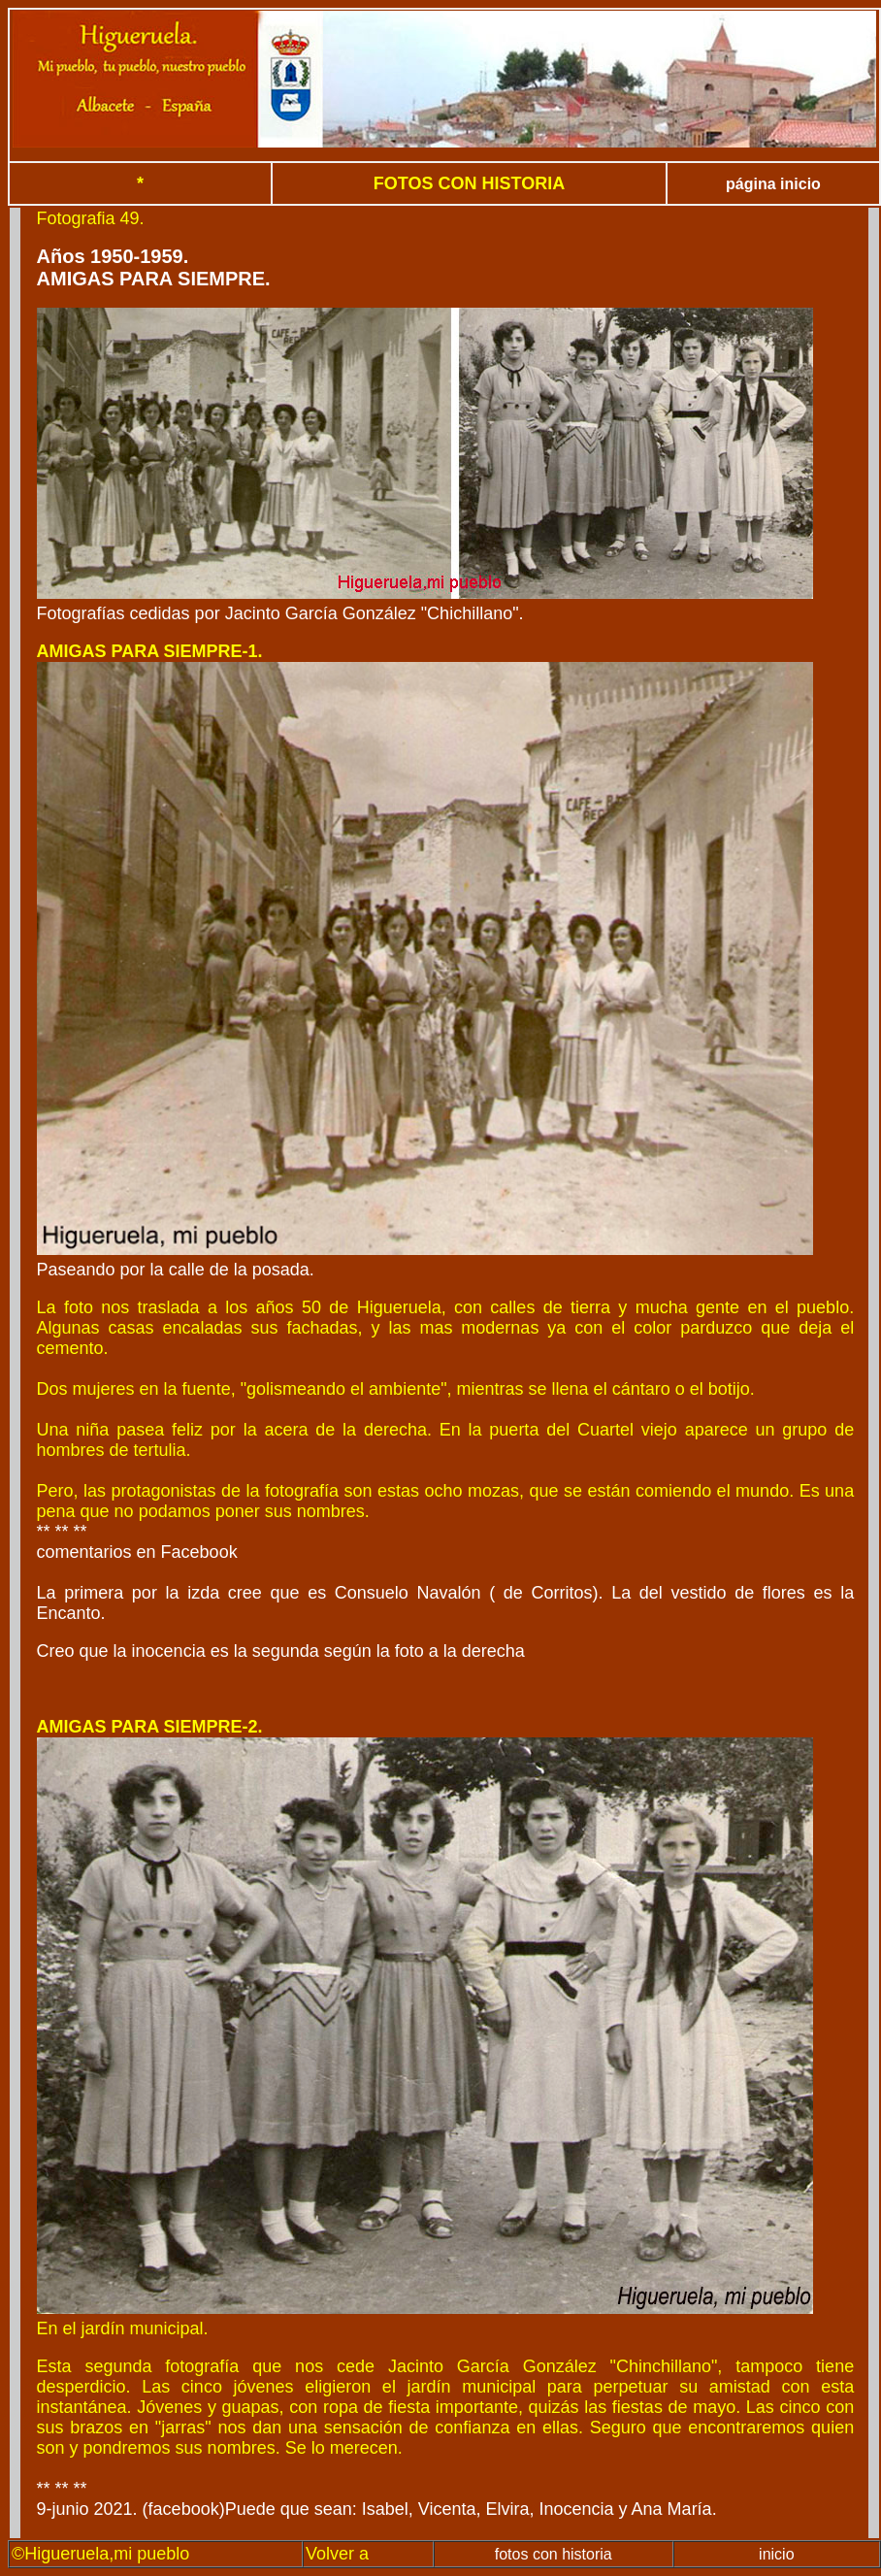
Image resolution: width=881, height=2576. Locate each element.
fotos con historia (553, 2554)
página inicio (773, 184)
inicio (776, 2554)
